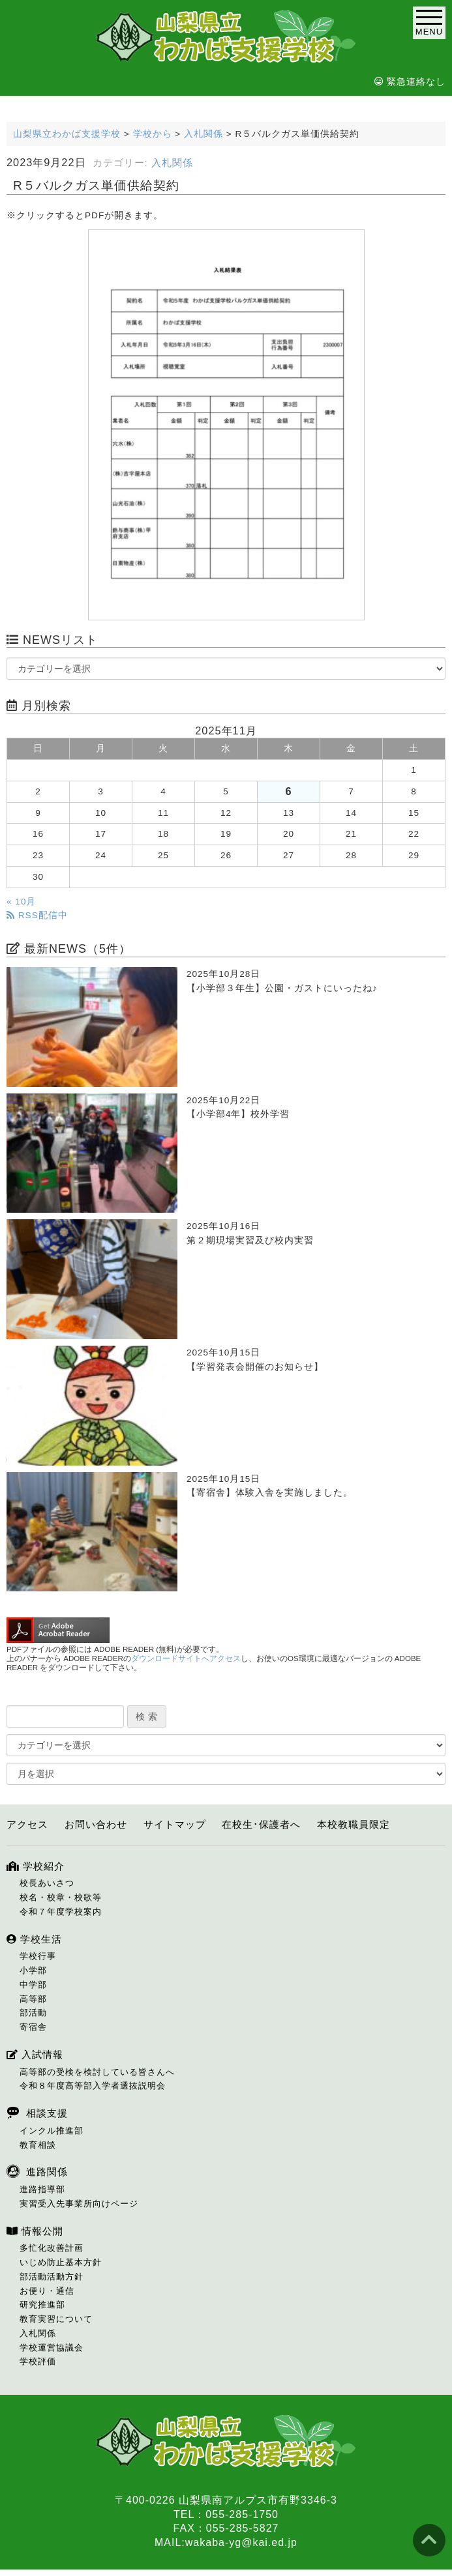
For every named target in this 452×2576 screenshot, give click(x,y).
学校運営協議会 (51, 2347)
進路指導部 (42, 2189)
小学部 (33, 1970)
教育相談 (38, 2145)
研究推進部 (42, 2304)
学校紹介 (36, 1866)
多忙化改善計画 (51, 2248)
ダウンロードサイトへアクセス (186, 1658)
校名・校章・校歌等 (61, 1897)
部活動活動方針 (51, 2276)
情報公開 (35, 2230)
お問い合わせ (96, 1824)
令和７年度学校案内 (61, 1912)
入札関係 (172, 163)
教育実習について (56, 2319)
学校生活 (34, 1939)
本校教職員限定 (353, 1824)
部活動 (33, 2013)
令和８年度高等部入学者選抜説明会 (93, 2086)
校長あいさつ (47, 1883)
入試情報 (35, 2054)
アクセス (27, 1824)
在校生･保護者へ (261, 1824)
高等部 (33, 1999)
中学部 (33, 1985)
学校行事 (38, 1956)
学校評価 (38, 2361)
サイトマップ (174, 1824)
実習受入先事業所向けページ (79, 2203)
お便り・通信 (47, 2291)
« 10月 (21, 901)
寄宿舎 (33, 2027)
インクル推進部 (51, 2130)
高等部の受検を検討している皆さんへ (97, 2072)
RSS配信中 (37, 915)
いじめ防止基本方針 (61, 2262)
